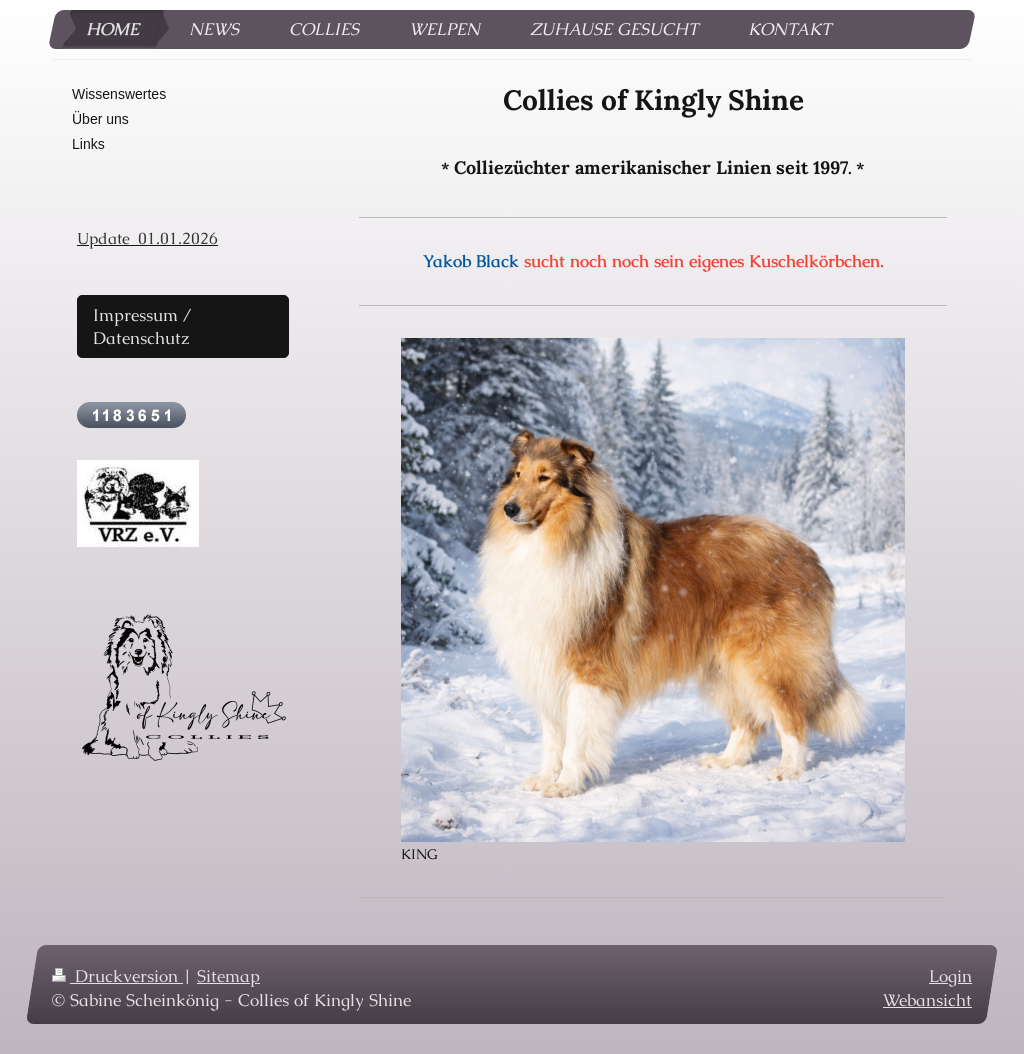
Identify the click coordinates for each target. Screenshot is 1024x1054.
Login (950, 976)
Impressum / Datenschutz (142, 326)
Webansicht (927, 1000)
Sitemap (228, 976)
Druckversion (117, 976)
